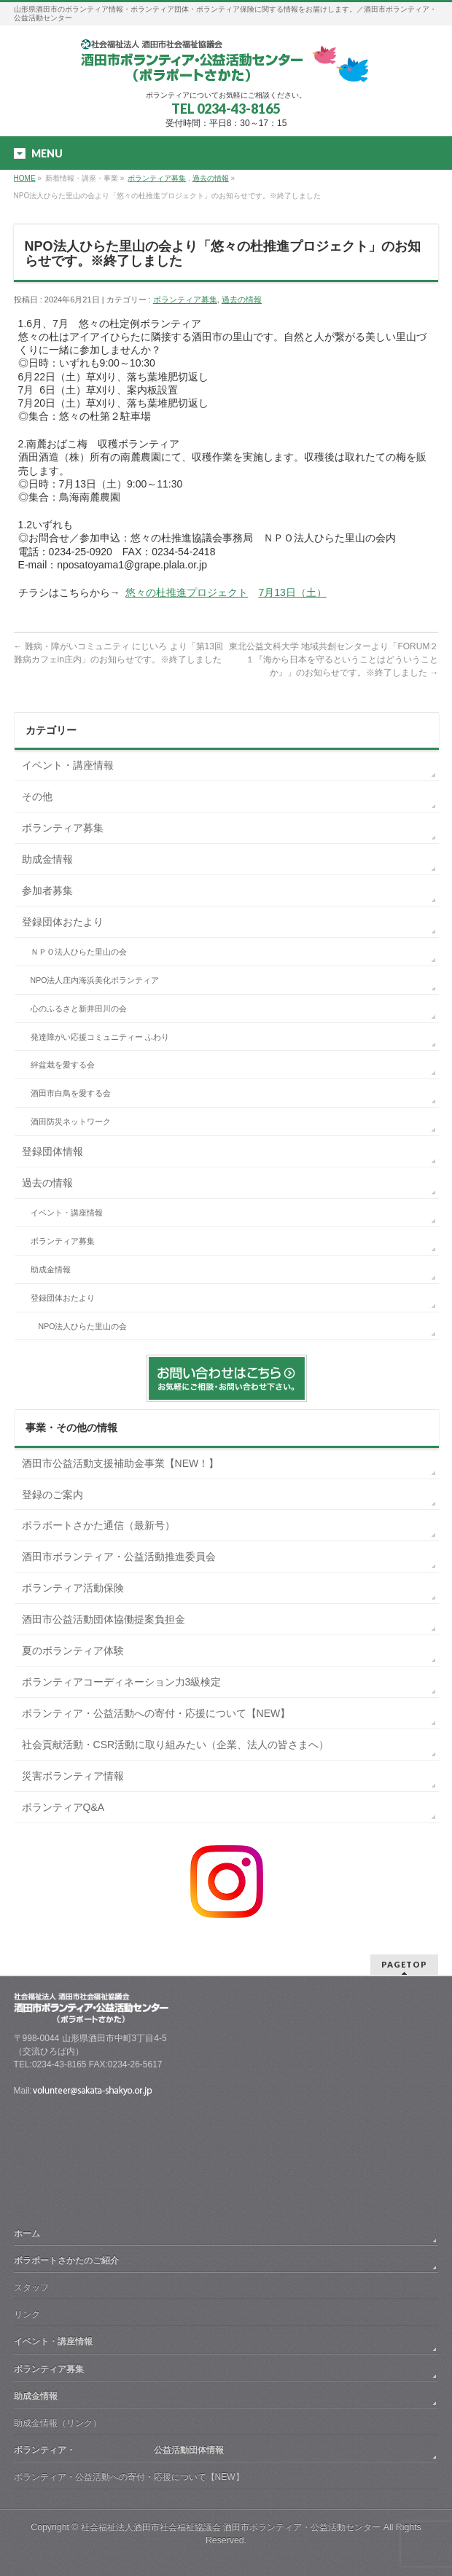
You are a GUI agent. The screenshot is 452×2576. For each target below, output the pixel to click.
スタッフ (31, 2287)
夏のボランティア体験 (73, 1650)
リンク (27, 2314)
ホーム (27, 2233)
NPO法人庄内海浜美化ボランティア (95, 980)
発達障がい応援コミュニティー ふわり (100, 1037)
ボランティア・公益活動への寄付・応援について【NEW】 (156, 1713)
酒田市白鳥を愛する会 (71, 1093)
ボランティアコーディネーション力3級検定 (122, 1682)
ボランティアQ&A (63, 1807)
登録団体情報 (52, 1151)
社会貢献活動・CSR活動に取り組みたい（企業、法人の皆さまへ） (176, 1744)
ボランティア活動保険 (73, 1588)
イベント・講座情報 (68, 765)
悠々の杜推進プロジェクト (186, 592)
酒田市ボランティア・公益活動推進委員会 (119, 1556)
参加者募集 (47, 890)
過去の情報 (210, 178)
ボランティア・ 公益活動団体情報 (119, 2450)
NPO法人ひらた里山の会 (83, 1326)
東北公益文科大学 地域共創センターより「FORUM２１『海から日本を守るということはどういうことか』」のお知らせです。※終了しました (333, 659)
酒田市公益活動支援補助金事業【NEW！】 (120, 1463)
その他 (37, 796)
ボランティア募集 (157, 178)
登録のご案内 (52, 1494)
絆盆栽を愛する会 (63, 1064)
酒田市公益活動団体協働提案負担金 (103, 1619)
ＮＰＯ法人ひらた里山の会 (79, 951)
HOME (25, 178)
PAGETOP (404, 1964)
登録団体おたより (63, 922)
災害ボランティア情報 (73, 1776)
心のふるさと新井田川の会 (79, 1008)
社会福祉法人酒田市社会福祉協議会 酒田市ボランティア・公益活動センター (231, 2527)
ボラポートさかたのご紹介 (66, 2260)
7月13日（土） (292, 592)
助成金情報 (47, 859)
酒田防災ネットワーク (71, 1121)
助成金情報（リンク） (57, 2423)
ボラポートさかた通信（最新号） (98, 1525)
